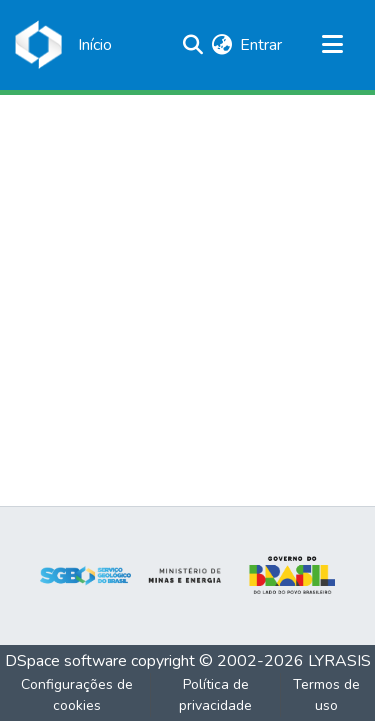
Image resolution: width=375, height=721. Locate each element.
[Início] (95, 45)
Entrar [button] (262, 45)
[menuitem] (221, 45)
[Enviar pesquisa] (192, 45)
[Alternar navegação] (332, 45)
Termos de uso (326, 695)
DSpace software (66, 661)
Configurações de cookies (77, 695)
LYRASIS (339, 661)
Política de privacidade (215, 695)
